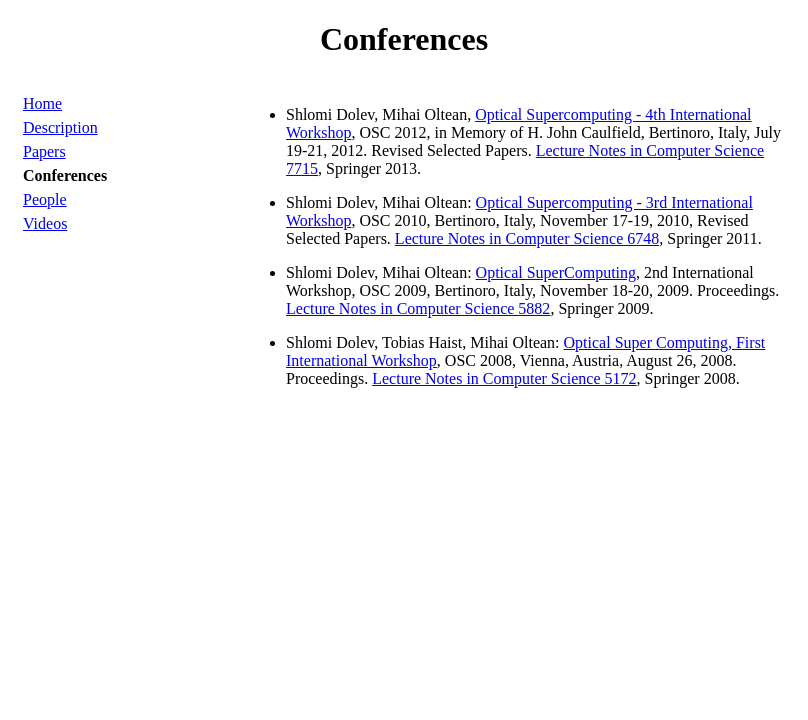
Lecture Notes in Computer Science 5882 (418, 308)
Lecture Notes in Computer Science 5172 (504, 378)
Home (42, 103)
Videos (45, 223)
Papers (44, 151)
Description (60, 127)
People (45, 199)
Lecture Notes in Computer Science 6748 (527, 238)
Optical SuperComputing (556, 272)
